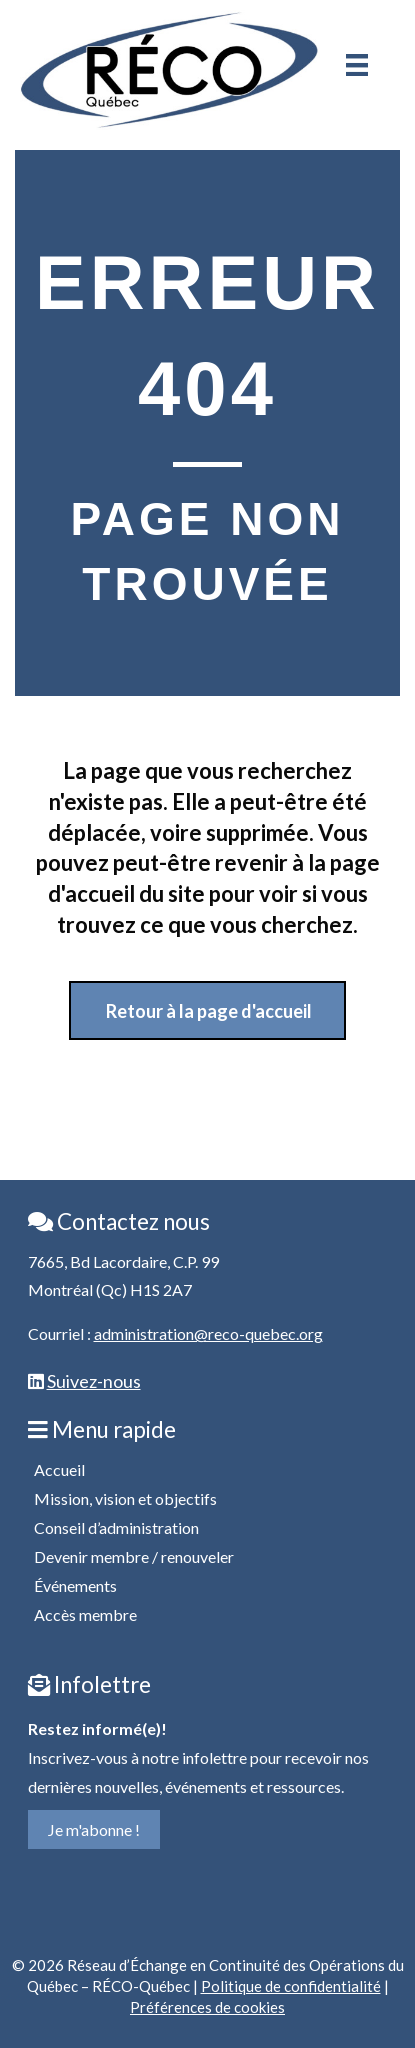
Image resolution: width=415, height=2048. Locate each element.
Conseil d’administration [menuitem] (116, 1527)
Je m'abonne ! (94, 1829)
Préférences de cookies (207, 2007)
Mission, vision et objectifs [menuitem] (125, 1498)
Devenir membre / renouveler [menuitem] (134, 1556)
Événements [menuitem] (75, 1585)
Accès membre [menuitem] (85, 1614)
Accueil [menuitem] (59, 1469)
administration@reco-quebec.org (208, 1333)
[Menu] (357, 65)
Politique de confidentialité (291, 1986)
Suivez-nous (94, 1381)
